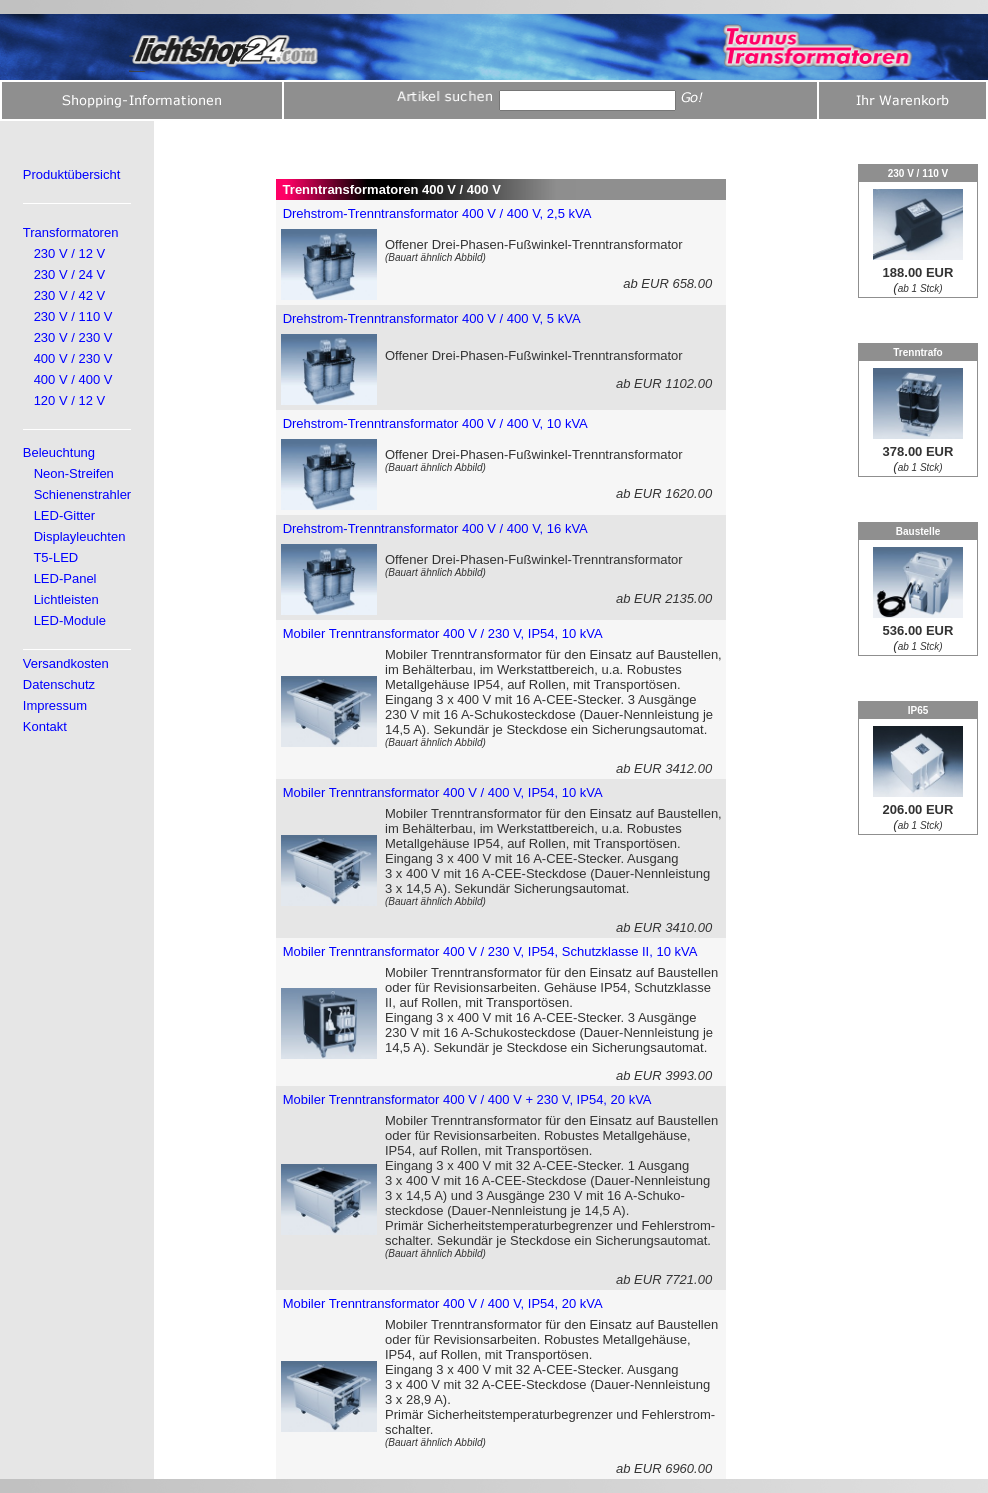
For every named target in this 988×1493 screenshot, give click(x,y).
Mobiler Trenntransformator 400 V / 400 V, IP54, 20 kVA (443, 1303)
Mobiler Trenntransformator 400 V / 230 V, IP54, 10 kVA (443, 633)
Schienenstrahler (83, 494)
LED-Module (70, 620)
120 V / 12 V (70, 400)
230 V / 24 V (70, 274)
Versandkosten (66, 663)
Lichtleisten (66, 599)
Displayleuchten (80, 536)
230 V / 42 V (70, 295)
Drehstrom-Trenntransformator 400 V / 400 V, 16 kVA (435, 528)
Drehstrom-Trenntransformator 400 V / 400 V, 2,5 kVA (437, 213)
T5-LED (55, 557)
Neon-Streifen (74, 473)
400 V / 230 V (73, 358)
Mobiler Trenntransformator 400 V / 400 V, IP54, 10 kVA (443, 792)
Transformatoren (71, 232)
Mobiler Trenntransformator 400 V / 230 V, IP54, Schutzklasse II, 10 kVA (490, 951)
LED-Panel (65, 578)
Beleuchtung (59, 452)
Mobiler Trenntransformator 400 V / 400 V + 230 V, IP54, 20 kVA (467, 1099)
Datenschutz (59, 684)
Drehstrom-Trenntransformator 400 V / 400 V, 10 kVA (435, 423)
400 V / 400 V (73, 379)
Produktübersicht (72, 174)
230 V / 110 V (73, 316)
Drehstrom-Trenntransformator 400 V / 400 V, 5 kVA (432, 318)
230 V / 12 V (70, 253)
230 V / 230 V (73, 337)
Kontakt (45, 726)
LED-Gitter (64, 515)
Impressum (55, 705)
